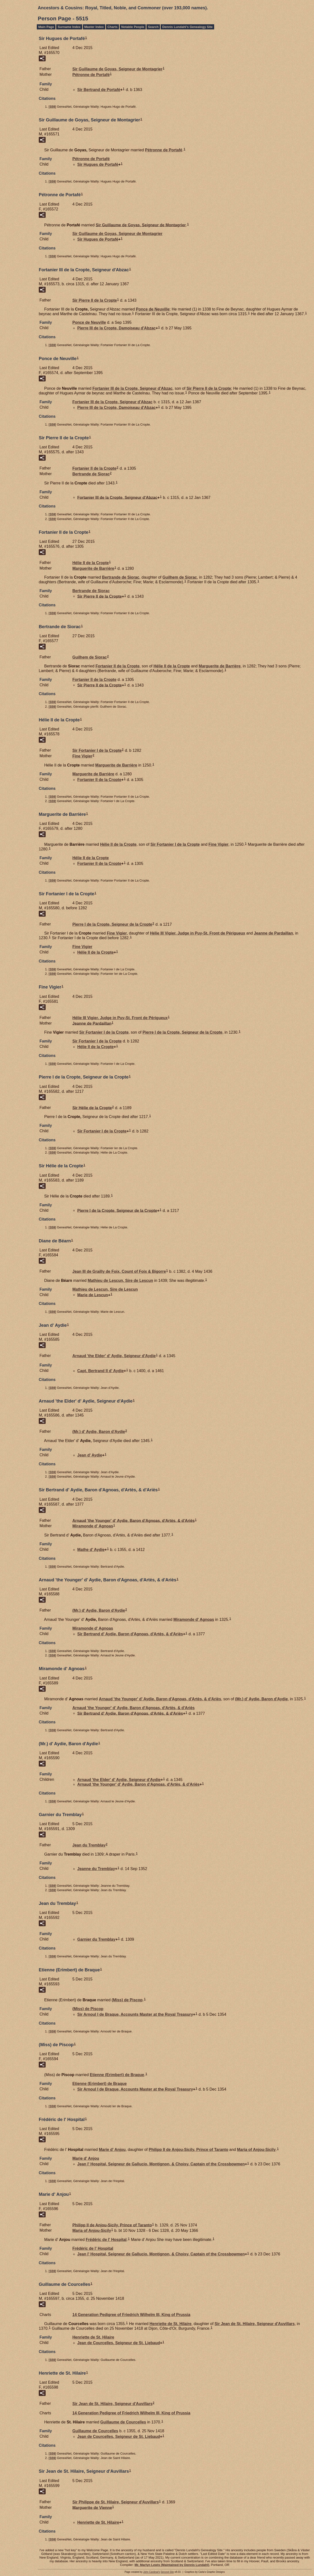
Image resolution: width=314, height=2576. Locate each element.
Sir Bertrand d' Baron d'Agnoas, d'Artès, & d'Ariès (130, 1634)
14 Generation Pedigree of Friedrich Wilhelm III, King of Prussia (131, 2315)
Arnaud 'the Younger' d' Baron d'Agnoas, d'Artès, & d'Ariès (133, 1520)
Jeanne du (96, 1869)
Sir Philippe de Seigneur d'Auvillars (115, 2502)
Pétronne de (91, 75)
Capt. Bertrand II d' (100, 1371)
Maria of (256, 2149)
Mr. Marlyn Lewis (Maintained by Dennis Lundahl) (171, 2565)
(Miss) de (127, 2000)
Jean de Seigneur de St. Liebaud (118, 2343)
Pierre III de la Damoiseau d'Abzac (116, 328)
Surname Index (69, 27)
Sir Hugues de (97, 164)
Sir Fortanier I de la (97, 750)
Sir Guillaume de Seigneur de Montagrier (117, 69)
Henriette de (171, 2324)
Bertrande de (91, 474)
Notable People (132, 27)
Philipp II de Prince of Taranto (188, 2149)
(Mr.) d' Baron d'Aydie (98, 1432)
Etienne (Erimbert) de (117, 2075)
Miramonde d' (92, 1526)
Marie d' (112, 2149)
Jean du (88, 1845)
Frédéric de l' (106, 2240)
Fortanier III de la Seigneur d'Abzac (132, 388)
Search (153, 27)
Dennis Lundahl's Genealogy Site (187, 27)
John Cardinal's (151, 2572)
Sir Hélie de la (92, 1108)
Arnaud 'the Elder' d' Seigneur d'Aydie (114, 1356)
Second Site (167, 2572)
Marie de (92, 1295)
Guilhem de (179, 577)
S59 (52, 106)
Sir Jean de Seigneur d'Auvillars (255, 2324)
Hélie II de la (90, 563)
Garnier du (96, 1939)
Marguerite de (93, 568)
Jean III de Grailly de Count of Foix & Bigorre (119, 1271)
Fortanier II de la (94, 468)
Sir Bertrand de (98, 90)
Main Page (46, 27)
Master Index (94, 27)
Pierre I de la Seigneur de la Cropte (112, 924)
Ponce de (153, 309)
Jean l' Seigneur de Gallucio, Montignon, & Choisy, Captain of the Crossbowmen (161, 2164)
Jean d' (89, 1455)
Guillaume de (123, 2422)
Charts (112, 27)
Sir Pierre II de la (94, 300)
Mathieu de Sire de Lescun (120, 1280)
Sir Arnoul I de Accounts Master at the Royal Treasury (135, 2014)
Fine (82, 756)
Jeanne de (273, 933)
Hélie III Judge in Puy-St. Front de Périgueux (197, 933)
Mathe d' (91, 1550)
